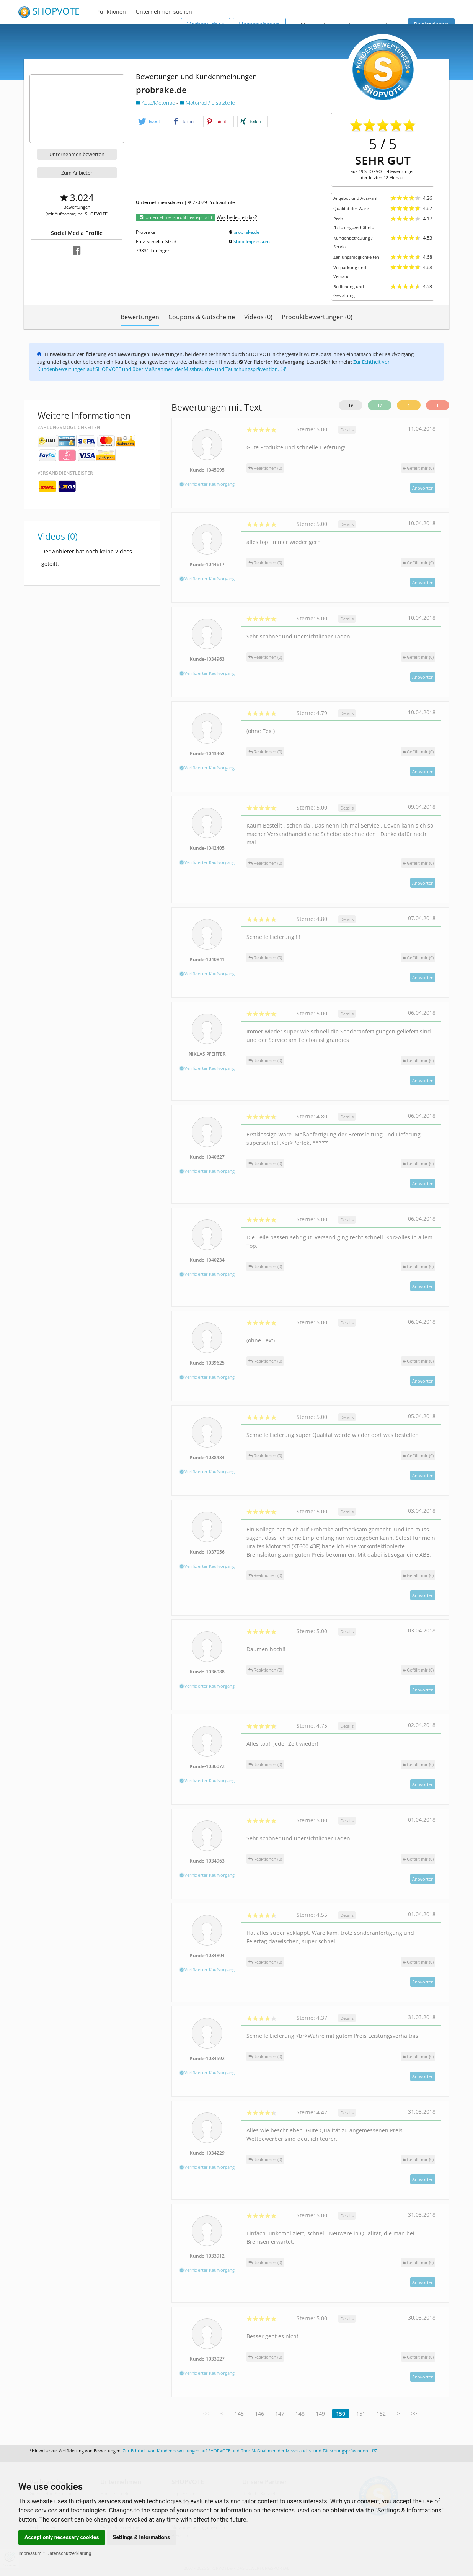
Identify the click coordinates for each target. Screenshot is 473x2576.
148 (300, 2413)
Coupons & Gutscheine (201, 317)
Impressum (29, 2553)
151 (360, 2413)
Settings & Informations (141, 2537)
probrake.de (246, 232)
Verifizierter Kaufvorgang (207, 484)
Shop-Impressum (251, 241)
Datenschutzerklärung (69, 2553)
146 (259, 2413)
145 (239, 2413)
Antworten (423, 488)
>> (414, 2413)
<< (206, 2413)
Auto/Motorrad (156, 102)
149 (320, 2413)
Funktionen (111, 11)
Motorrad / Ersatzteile (207, 102)
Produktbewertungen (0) (317, 317)
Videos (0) (258, 317)
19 (350, 405)
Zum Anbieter (76, 172)
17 (379, 405)
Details (347, 430)
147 (279, 2413)
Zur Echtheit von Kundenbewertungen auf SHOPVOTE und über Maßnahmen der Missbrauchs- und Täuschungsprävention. (214, 365)
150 (340, 2413)
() (418, 468)
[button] (151, 121)
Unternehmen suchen (164, 11)
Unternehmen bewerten (76, 154)
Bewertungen (140, 317)
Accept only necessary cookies (61, 2537)
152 (381, 2413)
